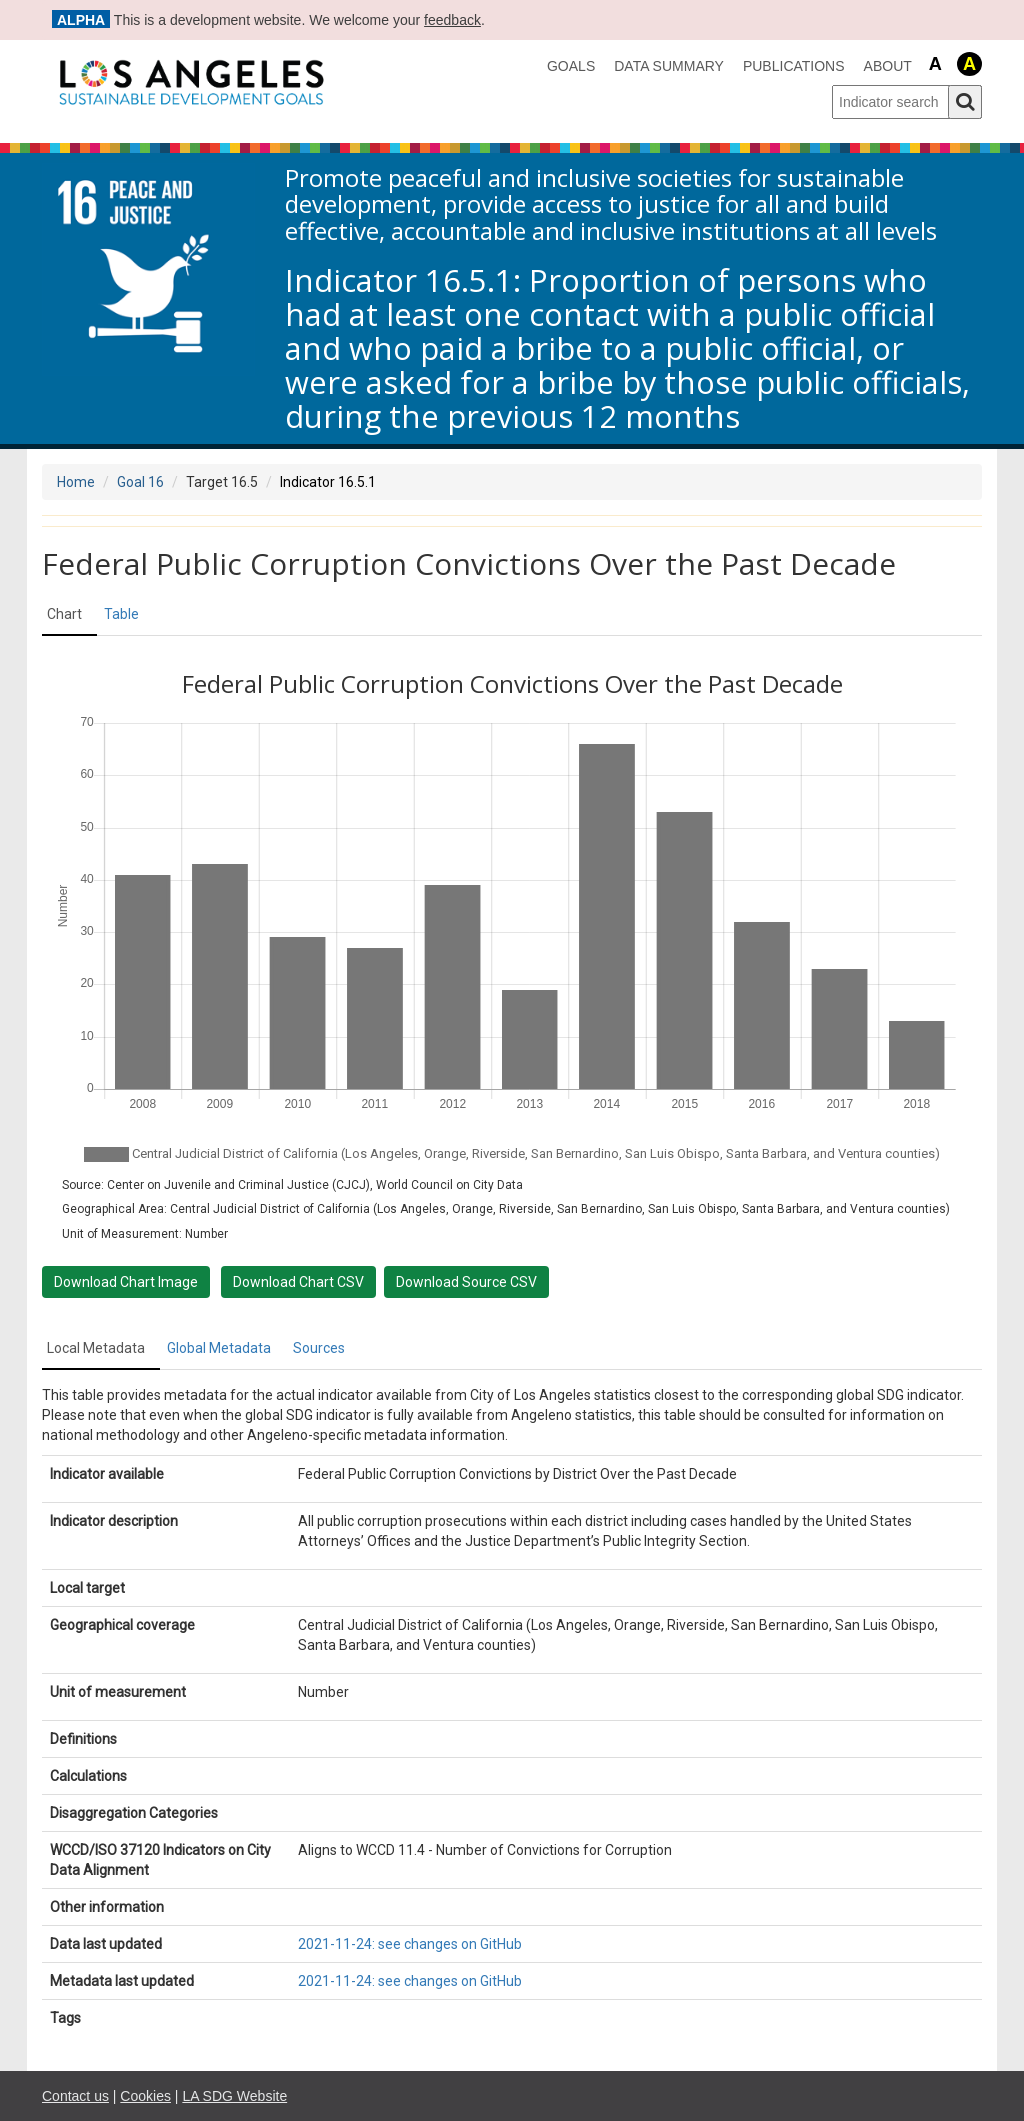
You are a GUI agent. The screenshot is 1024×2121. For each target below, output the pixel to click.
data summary (669, 66)
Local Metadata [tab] (96, 1348)
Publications (794, 66)
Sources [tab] (319, 1348)
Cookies (145, 2096)
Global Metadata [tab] (219, 1348)
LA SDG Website (234, 2096)
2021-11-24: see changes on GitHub (410, 1944)
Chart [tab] (64, 614)
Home (76, 482)
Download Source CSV (466, 1282)
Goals (571, 66)
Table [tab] (121, 614)
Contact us (75, 2096)
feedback (452, 20)
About (888, 66)
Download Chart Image (126, 1282)
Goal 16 (140, 482)
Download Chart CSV (298, 1282)
